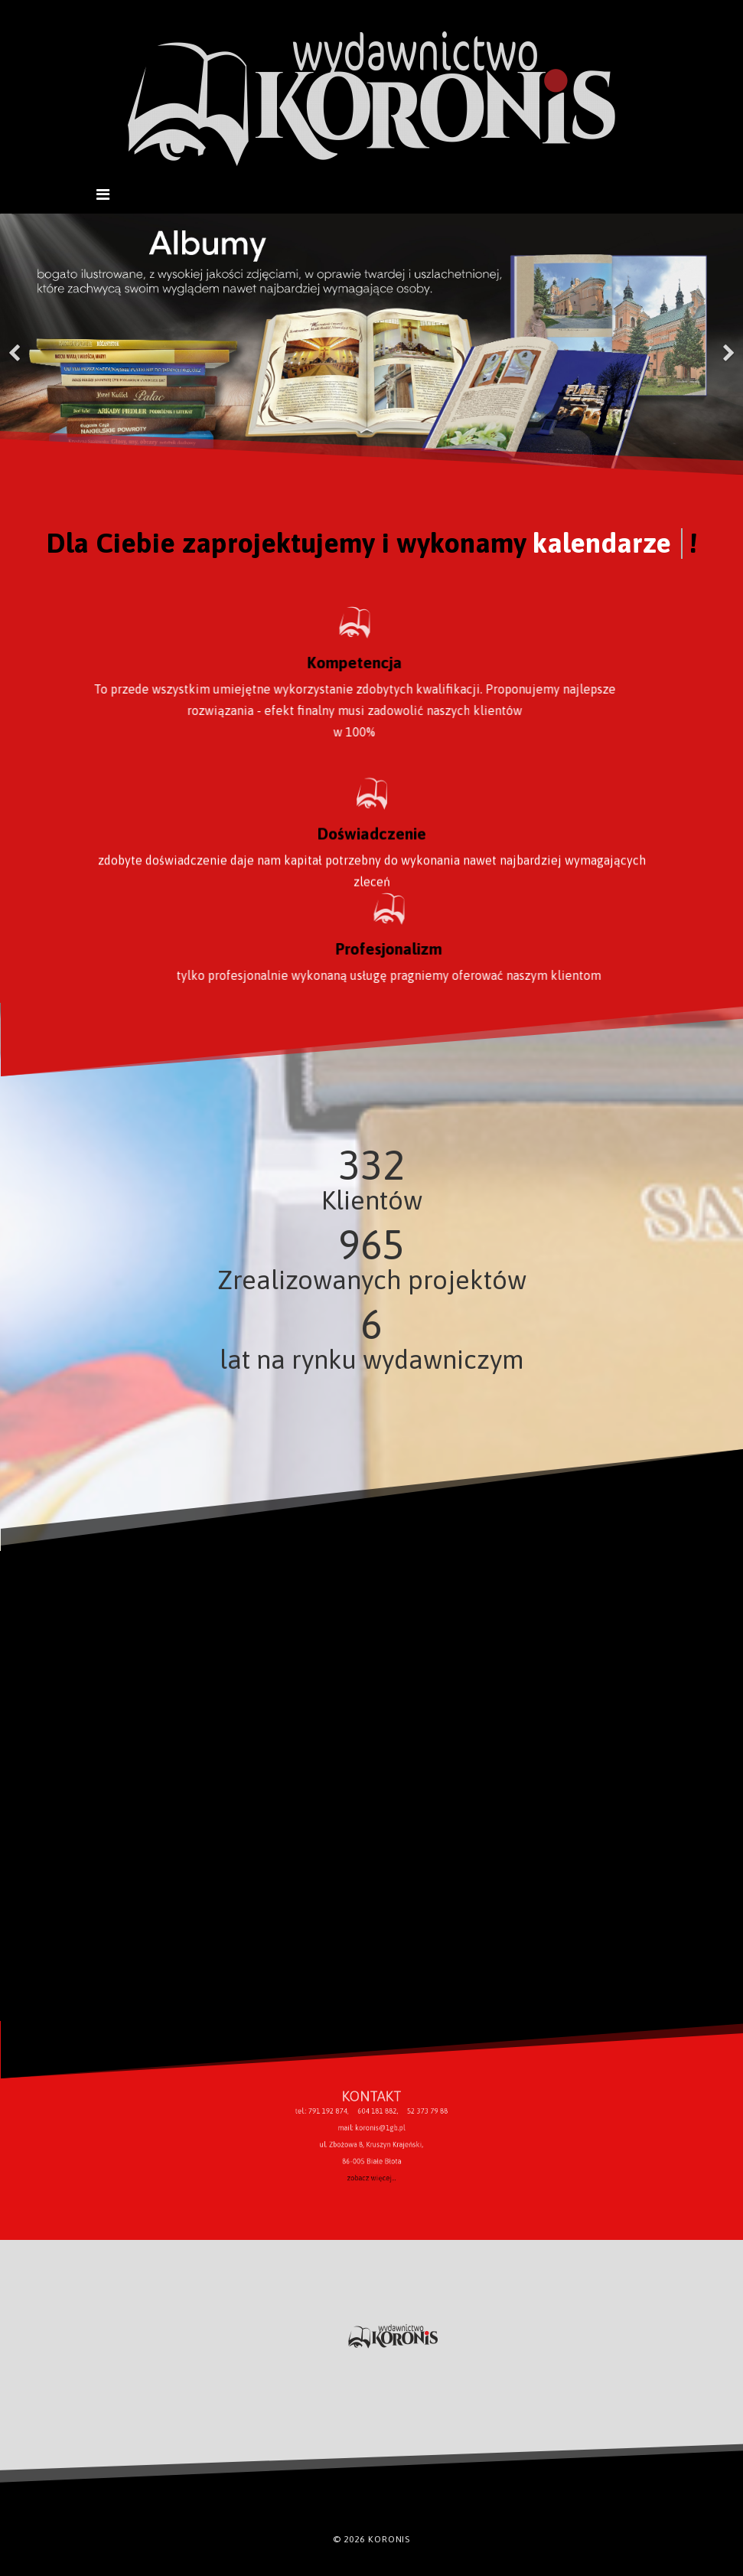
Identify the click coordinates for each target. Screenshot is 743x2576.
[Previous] (15, 344)
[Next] (727, 344)
